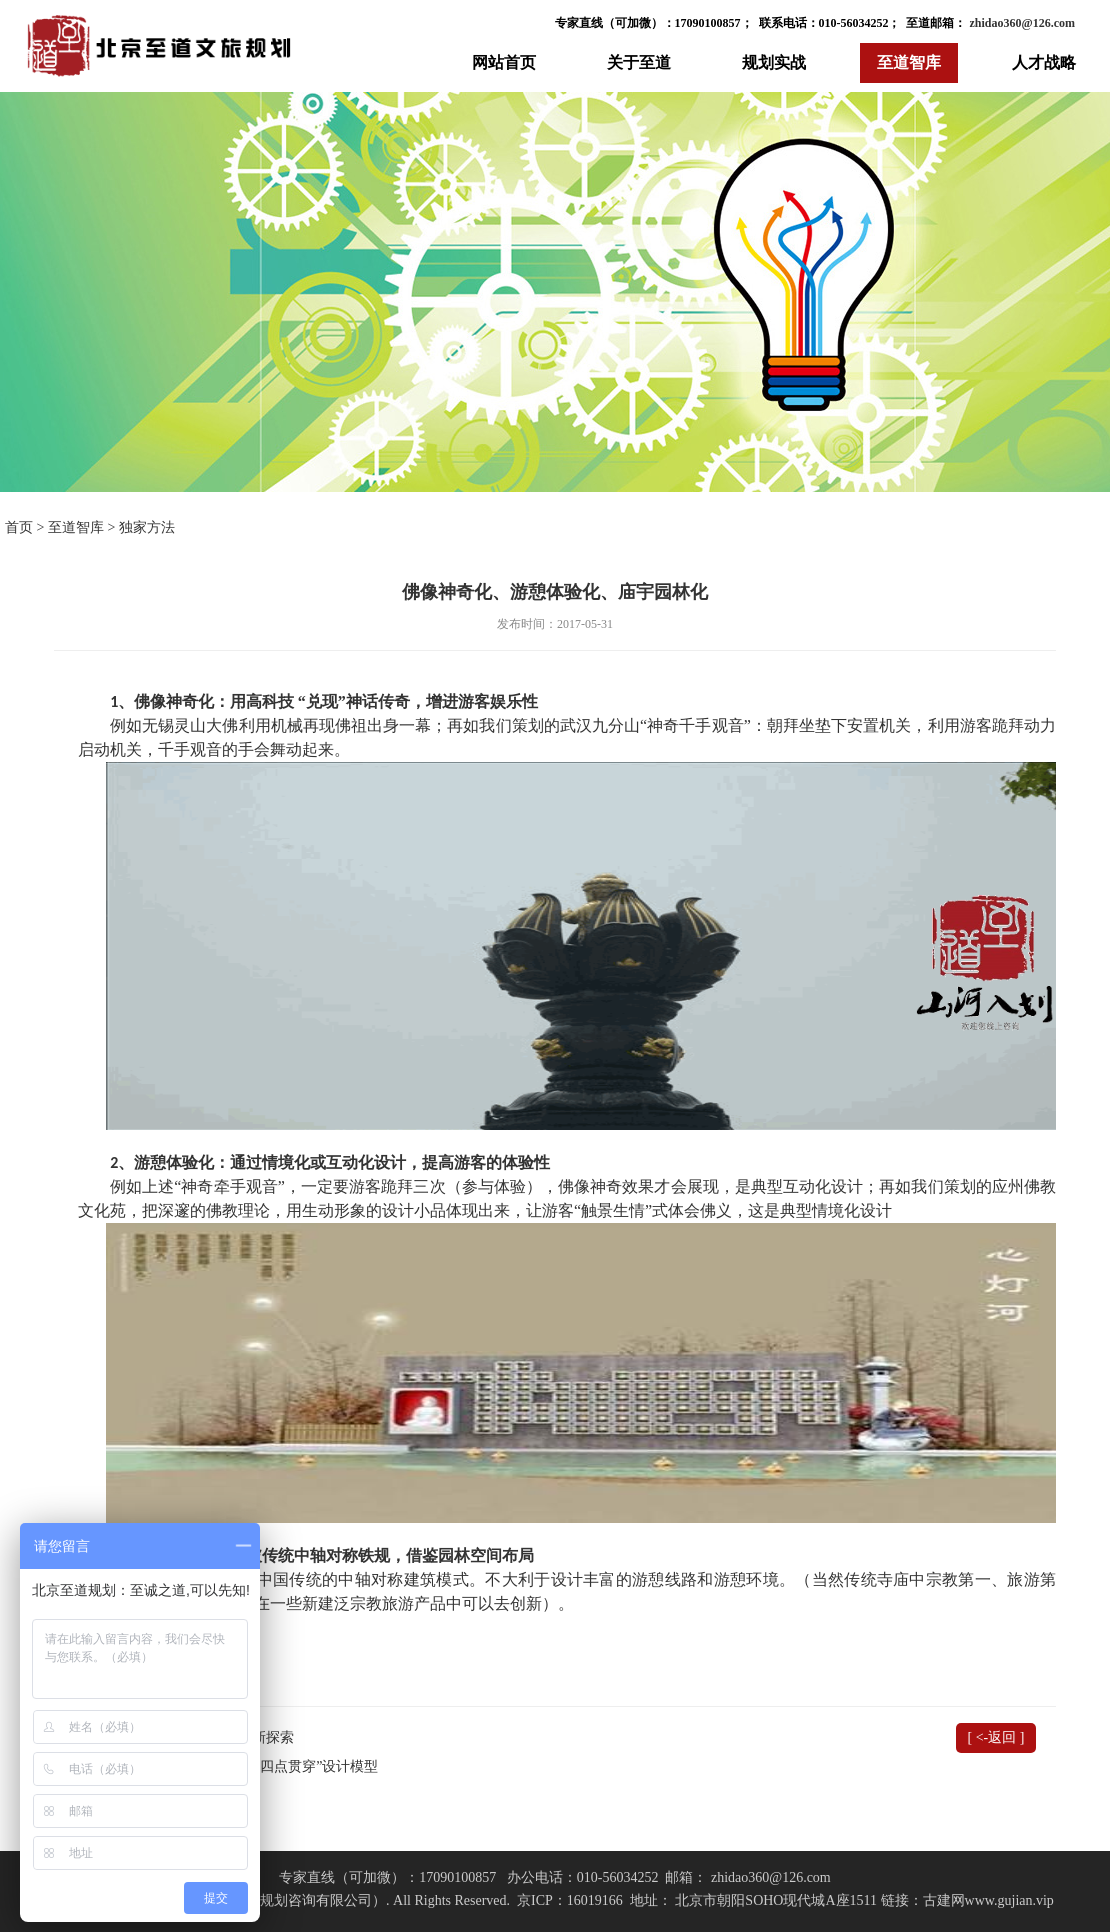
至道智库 (909, 62)
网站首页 (504, 62)
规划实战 (774, 62)
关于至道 (639, 62)
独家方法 (147, 527)
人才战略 (1044, 62)
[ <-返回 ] (996, 1737)
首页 (19, 527)
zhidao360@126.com (1021, 23)
